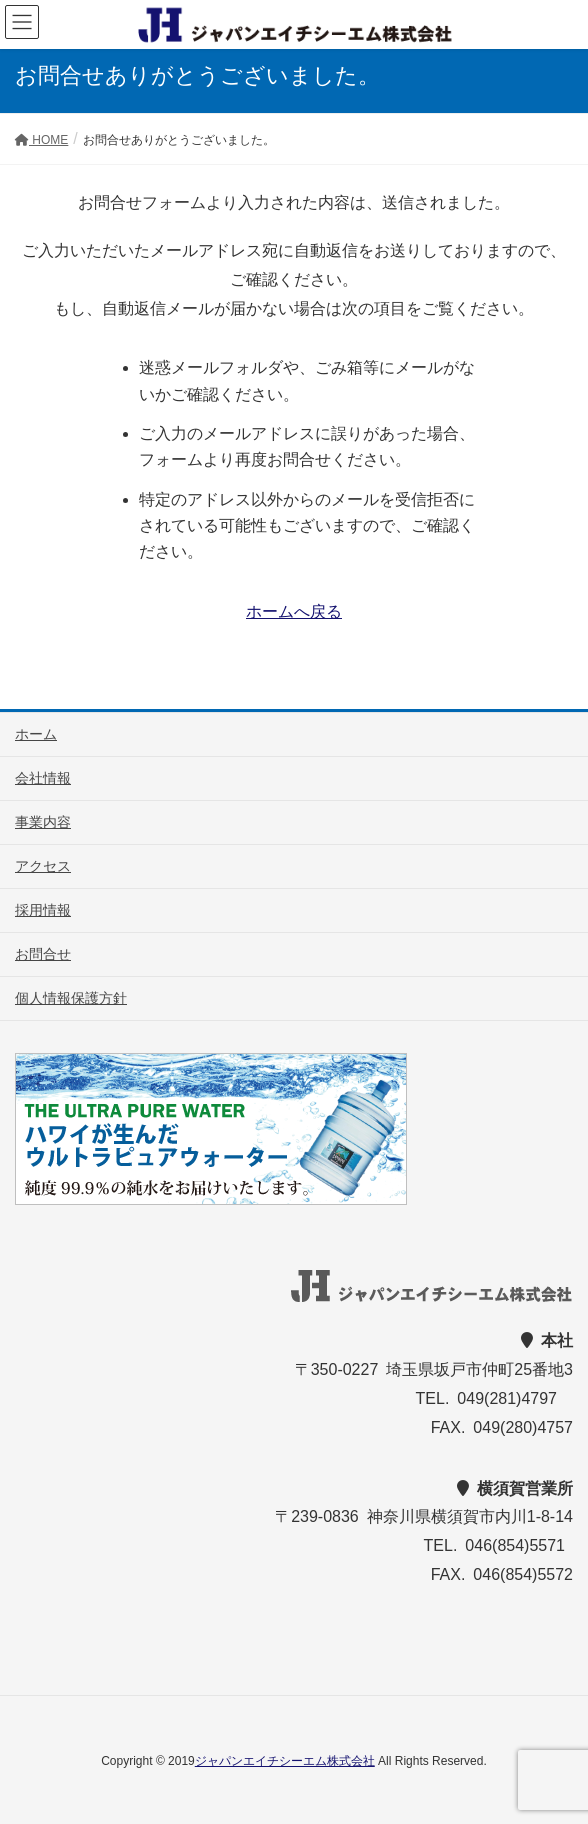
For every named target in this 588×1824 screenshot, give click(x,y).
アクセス (43, 866)
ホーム (36, 734)
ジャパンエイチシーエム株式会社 (285, 1761)
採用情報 (43, 910)
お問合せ (43, 954)
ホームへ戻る (294, 611)
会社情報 (43, 778)
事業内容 (43, 822)
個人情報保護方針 (71, 998)
